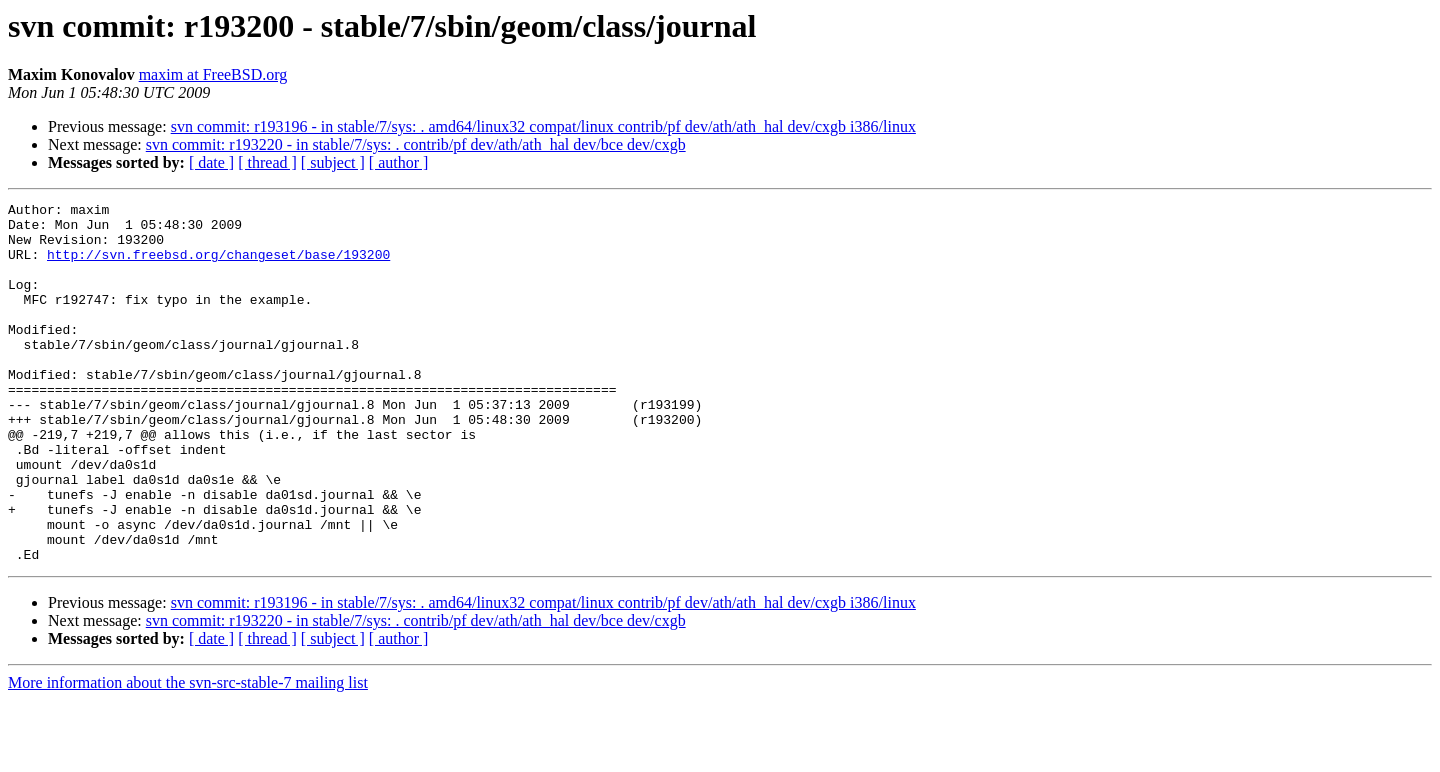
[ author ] (399, 162)
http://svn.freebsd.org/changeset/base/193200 (218, 266)
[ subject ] (333, 162)
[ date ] (211, 162)
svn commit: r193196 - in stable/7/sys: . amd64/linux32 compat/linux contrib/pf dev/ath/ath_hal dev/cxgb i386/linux (543, 126)
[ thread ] (267, 162)
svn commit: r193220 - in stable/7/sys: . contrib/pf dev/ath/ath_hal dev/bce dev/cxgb (416, 144)
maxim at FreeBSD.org (213, 74)
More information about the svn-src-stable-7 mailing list (188, 754)
